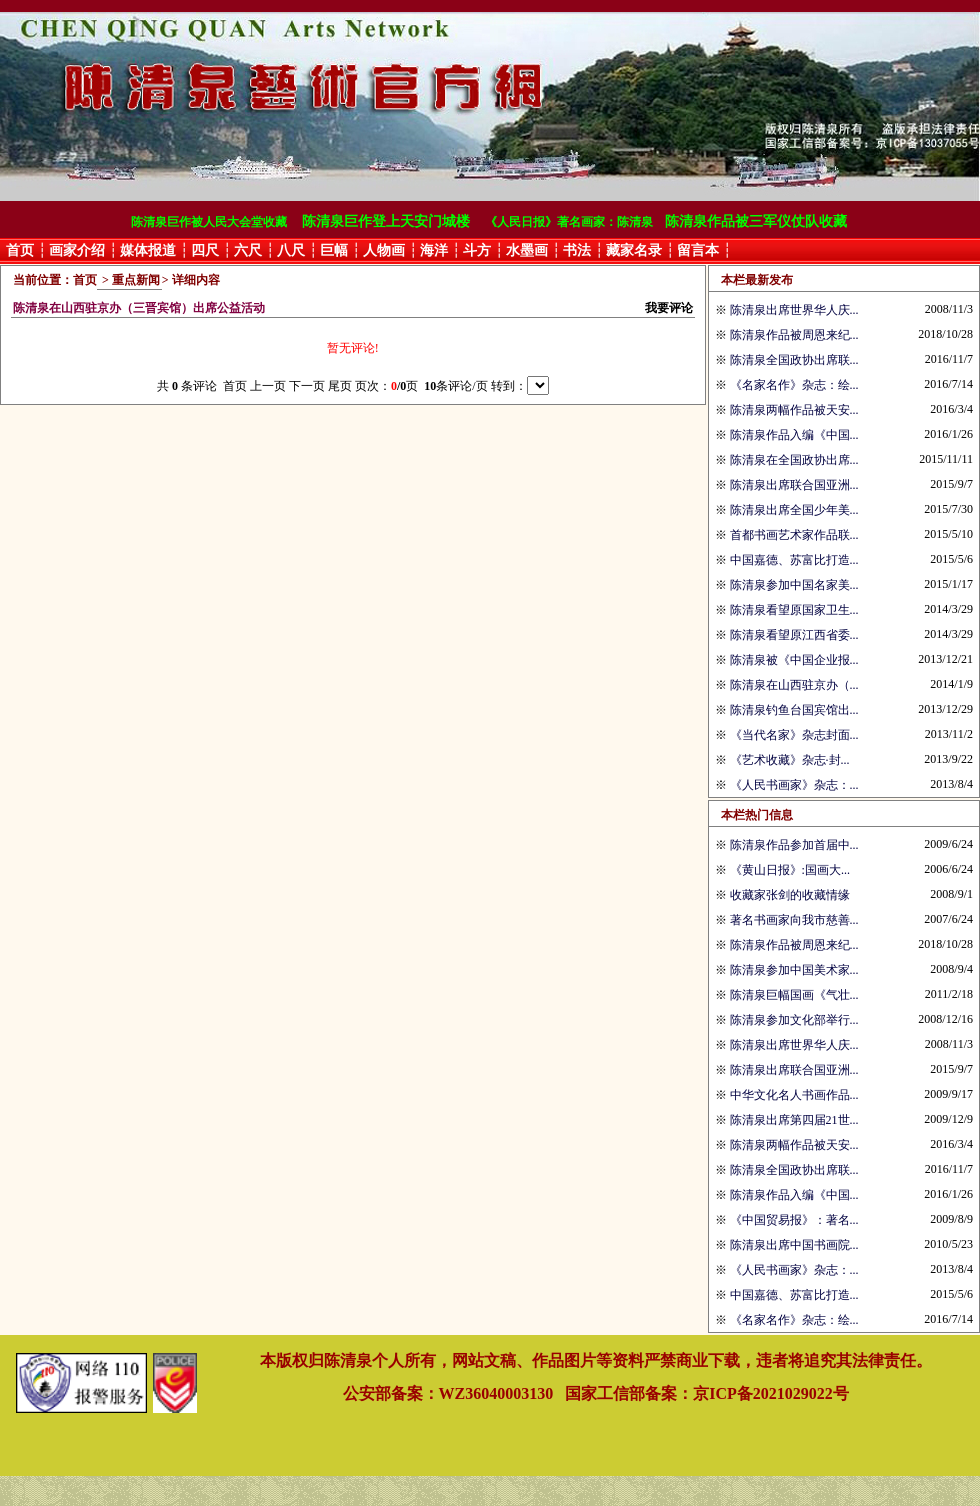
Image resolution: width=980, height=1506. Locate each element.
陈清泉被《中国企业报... (794, 660)
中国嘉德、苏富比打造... (794, 560)
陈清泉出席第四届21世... (794, 1120)
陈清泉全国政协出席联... (794, 360)
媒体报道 (148, 250)
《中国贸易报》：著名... (794, 1220)
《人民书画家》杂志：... (794, 785)
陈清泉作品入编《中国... (794, 435)
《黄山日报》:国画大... (790, 870)
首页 (20, 250)
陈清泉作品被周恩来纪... (794, 335)
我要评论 (669, 308)
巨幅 (334, 250)
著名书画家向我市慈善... (794, 920)
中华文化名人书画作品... (794, 1095)
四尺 (205, 250)
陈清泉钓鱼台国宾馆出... (794, 710)
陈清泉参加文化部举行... (794, 1020)
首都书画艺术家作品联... (794, 535)
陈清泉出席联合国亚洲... (794, 485)
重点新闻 (136, 280)
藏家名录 (634, 250)
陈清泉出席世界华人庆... (794, 310)
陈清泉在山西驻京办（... (794, 685)
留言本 (698, 250)
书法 (577, 250)
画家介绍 (77, 250)
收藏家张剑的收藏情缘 (790, 895)
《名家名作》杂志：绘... (794, 385)
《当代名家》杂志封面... (794, 735)
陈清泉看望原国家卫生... (794, 610)
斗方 (477, 250)
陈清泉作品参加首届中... (794, 845)
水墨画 (527, 250)
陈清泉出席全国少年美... (794, 510)
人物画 (384, 250)
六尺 (248, 250)
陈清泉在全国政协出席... (794, 460)
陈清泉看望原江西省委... (794, 635)
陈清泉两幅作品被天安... (794, 410)
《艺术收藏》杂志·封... (790, 760)
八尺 (291, 250)
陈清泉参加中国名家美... (794, 585)
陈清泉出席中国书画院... (794, 1245)
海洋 (434, 250)
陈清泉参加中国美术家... (794, 970)
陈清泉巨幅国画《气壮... (794, 995)
